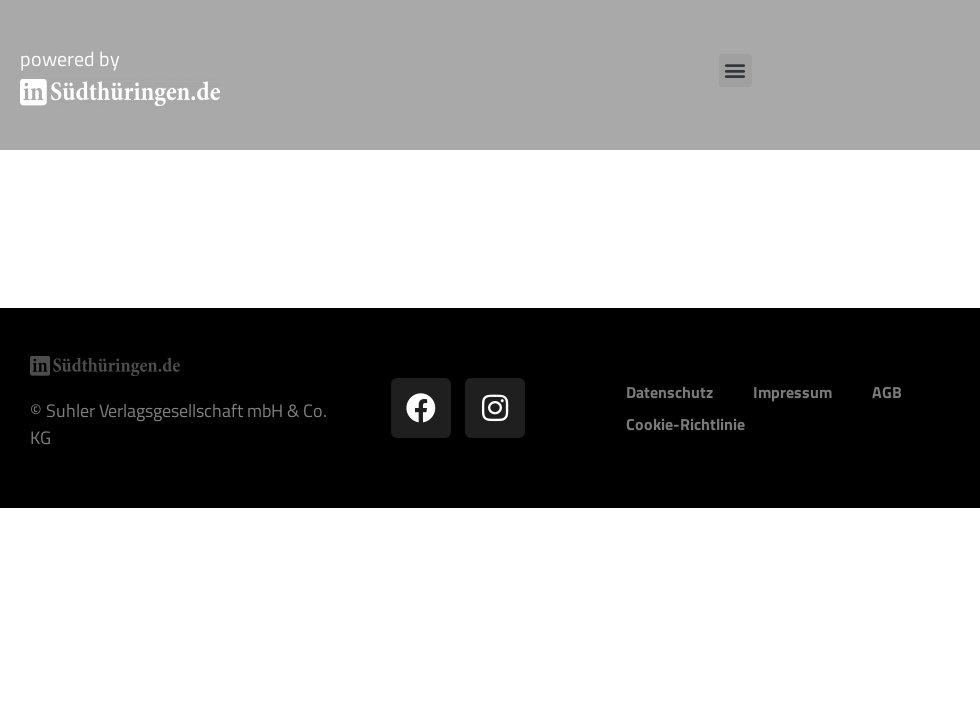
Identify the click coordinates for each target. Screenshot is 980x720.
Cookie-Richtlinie (685, 424)
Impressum (792, 392)
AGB (887, 392)
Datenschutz (669, 392)
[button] (735, 70)
